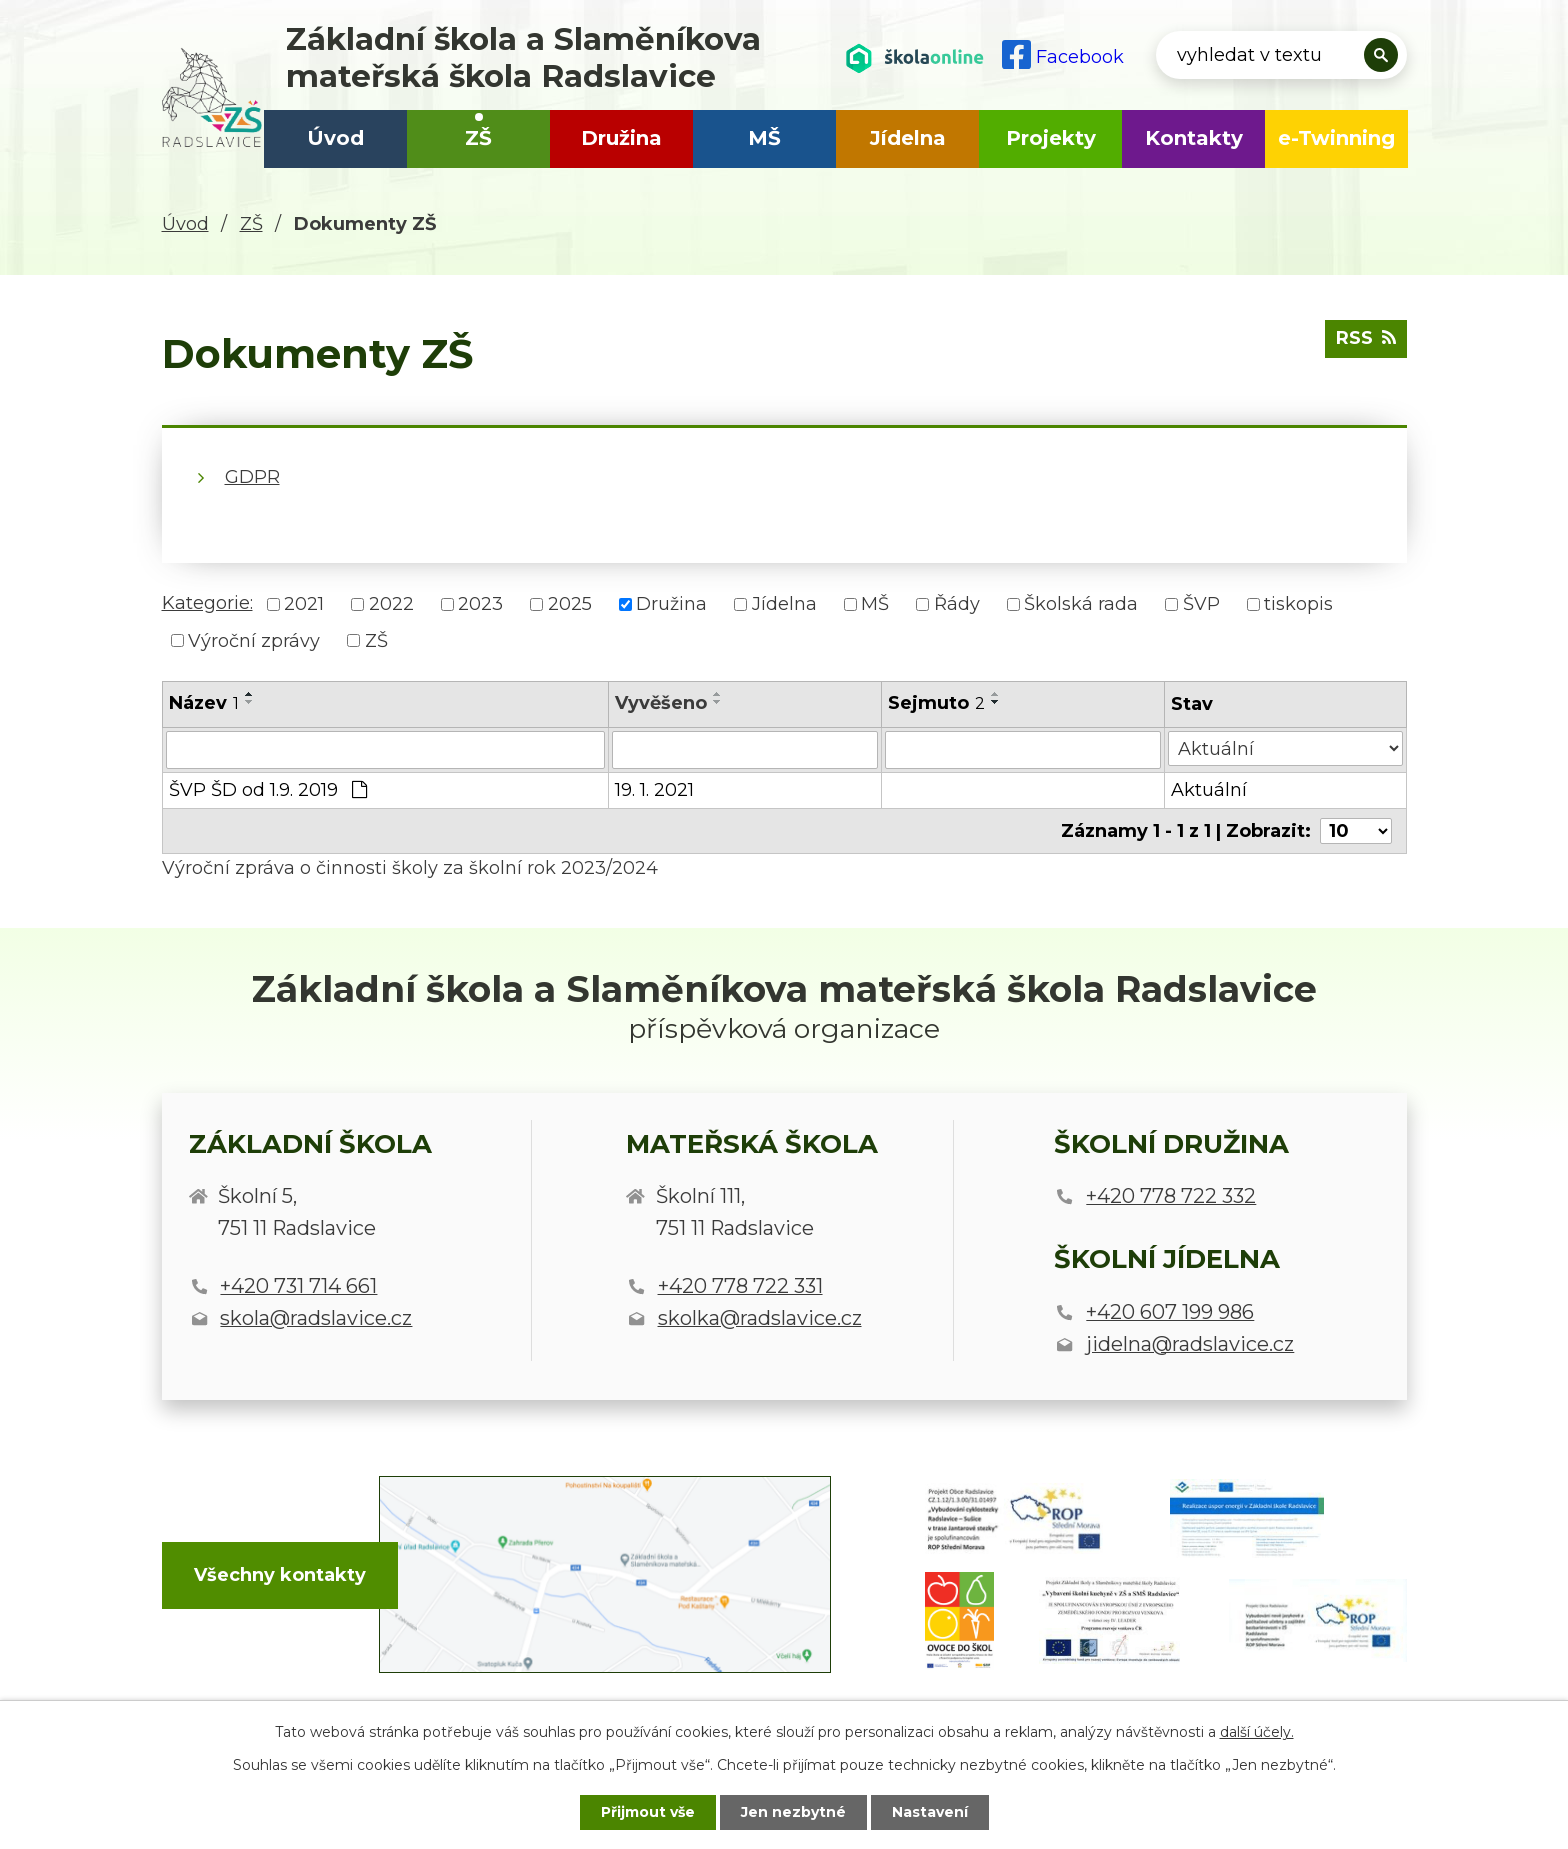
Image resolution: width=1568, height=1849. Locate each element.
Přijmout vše (648, 1812)
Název (204, 703)
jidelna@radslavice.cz (1190, 1344)
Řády (957, 604)
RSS (1366, 338)
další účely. (1257, 1732)
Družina (621, 138)
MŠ (764, 138)
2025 (570, 604)
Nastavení (930, 1812)
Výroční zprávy (254, 640)
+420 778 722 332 (1171, 1196)
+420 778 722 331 (740, 1286)
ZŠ (478, 138)
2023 (480, 604)
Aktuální (1209, 790)
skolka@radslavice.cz (760, 1318)
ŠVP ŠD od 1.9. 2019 (268, 790)
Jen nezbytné (793, 1812)
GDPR (252, 477)
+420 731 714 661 (298, 1286)
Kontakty (1194, 138)
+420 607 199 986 (1170, 1312)
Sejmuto (936, 703)
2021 (304, 604)
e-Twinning (1336, 138)
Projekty (1051, 138)
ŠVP (1201, 604)
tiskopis (1298, 604)
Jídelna (908, 138)
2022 (391, 604)
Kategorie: (207, 603)
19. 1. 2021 (654, 790)
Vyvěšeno (661, 703)
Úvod (335, 138)
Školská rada (1081, 604)
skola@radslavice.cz (316, 1318)
